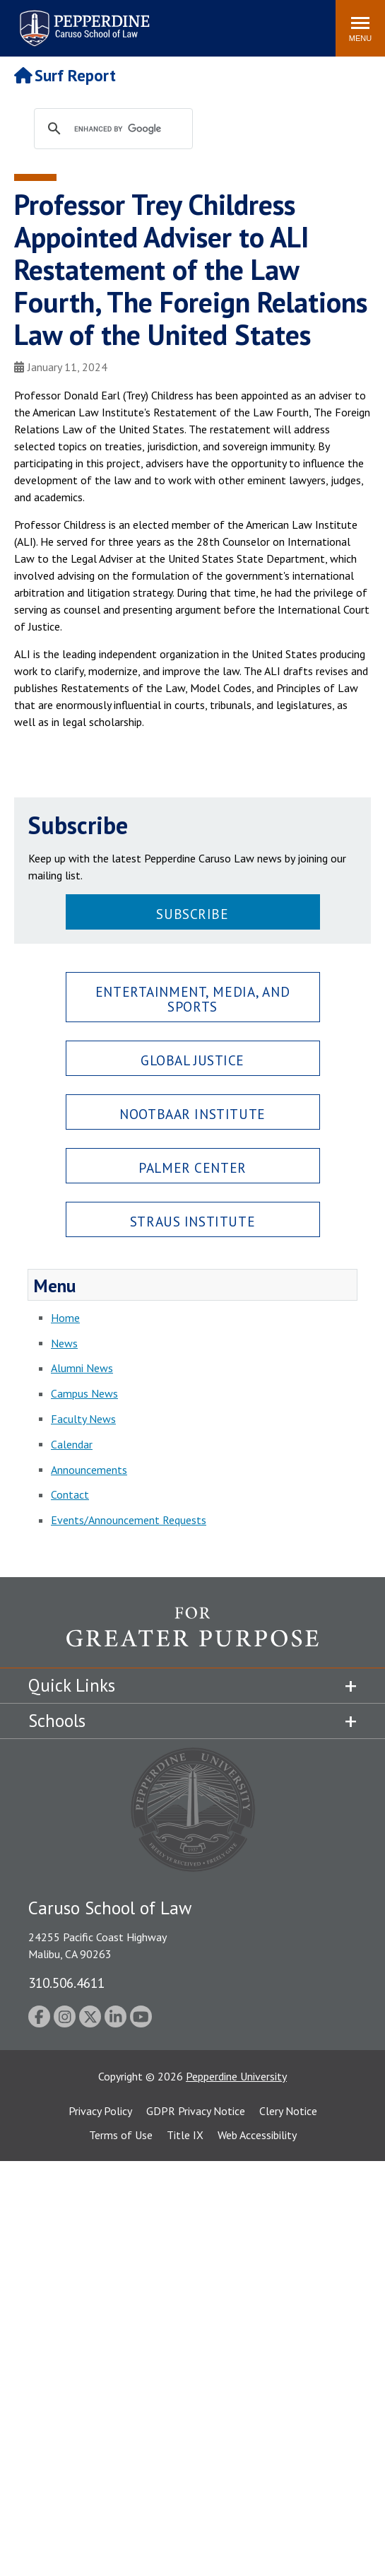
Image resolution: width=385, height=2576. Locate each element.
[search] (126, 129)
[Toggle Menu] (360, 28)
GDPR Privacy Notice (195, 2111)
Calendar (72, 1444)
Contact (70, 1494)
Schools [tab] (56, 1720)
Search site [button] (133, 21)
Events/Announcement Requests (128, 1520)
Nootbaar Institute (192, 1114)
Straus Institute (192, 1221)
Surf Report (65, 75)
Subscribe (192, 914)
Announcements (89, 1470)
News (64, 1343)
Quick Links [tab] (71, 1685)
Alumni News (82, 1368)
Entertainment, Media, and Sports (192, 999)
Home (65, 1318)
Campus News (84, 1393)
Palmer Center (192, 1167)
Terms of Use (121, 2135)
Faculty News (83, 1419)
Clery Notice (288, 2111)
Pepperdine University (236, 2076)
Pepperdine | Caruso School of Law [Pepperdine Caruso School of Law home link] (82, 19)
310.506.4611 (66, 1982)
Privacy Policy (100, 2111)
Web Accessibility (257, 2135)
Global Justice (192, 1060)
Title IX (185, 2135)
